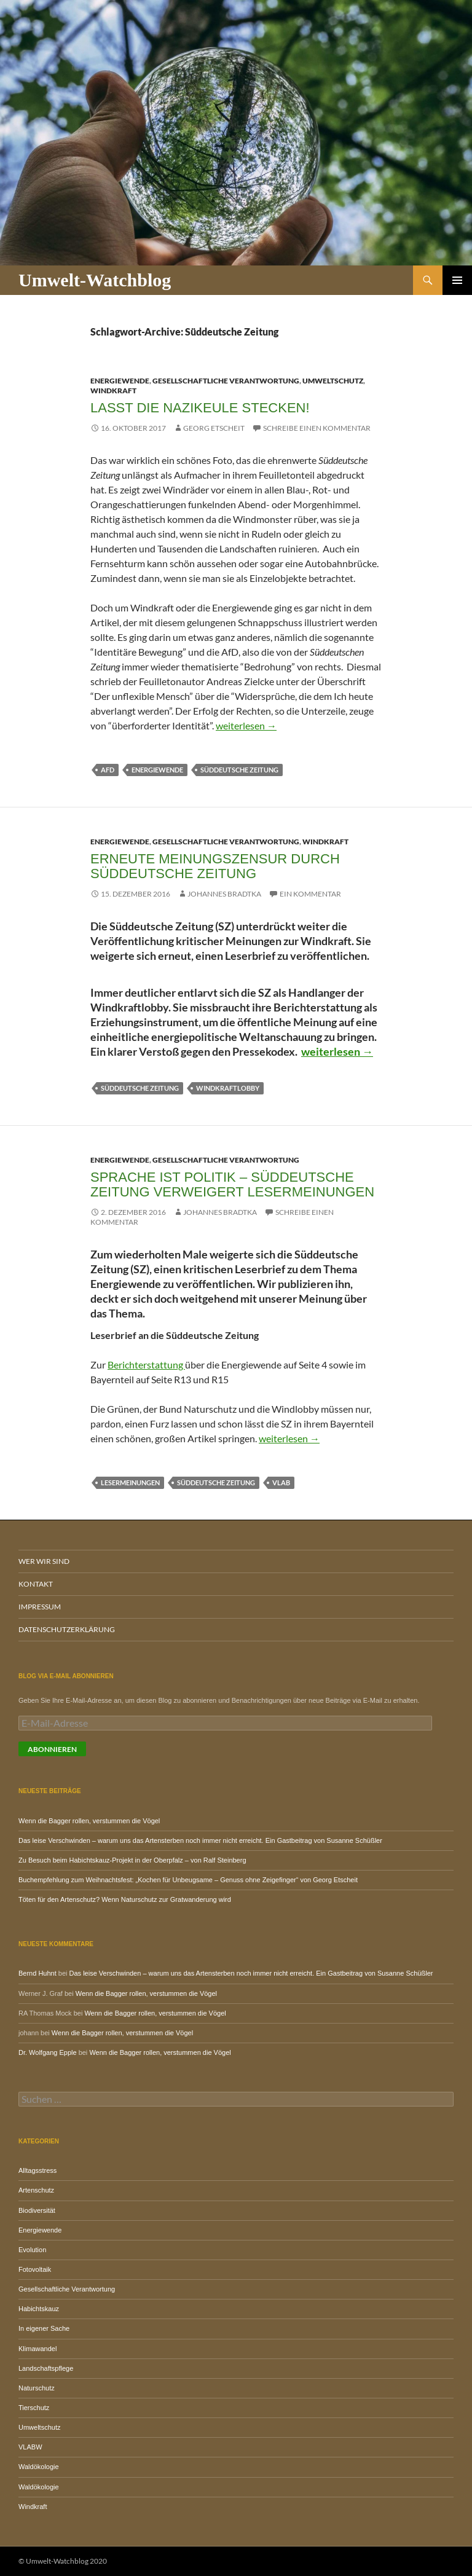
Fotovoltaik (34, 2269)
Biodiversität (36, 2210)
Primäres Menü (457, 280)
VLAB (281, 1482)
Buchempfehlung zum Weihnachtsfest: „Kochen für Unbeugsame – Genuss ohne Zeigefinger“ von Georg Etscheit (188, 1879)
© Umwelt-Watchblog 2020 (62, 2561)
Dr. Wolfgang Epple (47, 2052)
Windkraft (113, 390)
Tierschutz (33, 2407)
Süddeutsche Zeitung (239, 770)
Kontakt (35, 1583)
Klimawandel (37, 2348)
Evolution (32, 2249)
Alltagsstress (37, 2170)
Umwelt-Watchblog (94, 280)
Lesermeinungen (130, 1482)
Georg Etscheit (214, 428)
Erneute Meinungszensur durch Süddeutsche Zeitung (215, 866)
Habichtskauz (38, 2308)
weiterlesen (246, 725)
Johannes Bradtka (224, 893)
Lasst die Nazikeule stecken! (200, 407)
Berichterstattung (146, 1364)
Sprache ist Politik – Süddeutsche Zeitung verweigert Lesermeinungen (232, 1184)
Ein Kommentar (310, 893)
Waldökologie (38, 2466)
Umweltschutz (332, 380)
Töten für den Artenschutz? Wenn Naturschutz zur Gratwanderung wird (124, 1899)
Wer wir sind (43, 1561)
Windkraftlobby (227, 1088)
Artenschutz (36, 2190)
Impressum (39, 1606)
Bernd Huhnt (37, 1973)
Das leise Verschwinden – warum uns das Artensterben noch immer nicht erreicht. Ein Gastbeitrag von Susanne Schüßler (200, 1840)
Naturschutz (36, 2388)
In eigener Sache (43, 2328)
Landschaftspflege (45, 2368)
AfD (107, 770)
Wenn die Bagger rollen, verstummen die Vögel (89, 1820)
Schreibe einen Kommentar (317, 428)
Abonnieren (52, 1749)
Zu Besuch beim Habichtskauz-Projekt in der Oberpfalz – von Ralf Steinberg (132, 1860)
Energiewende (119, 380)
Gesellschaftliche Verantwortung (225, 380)
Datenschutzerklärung (66, 1629)
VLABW (30, 2447)
